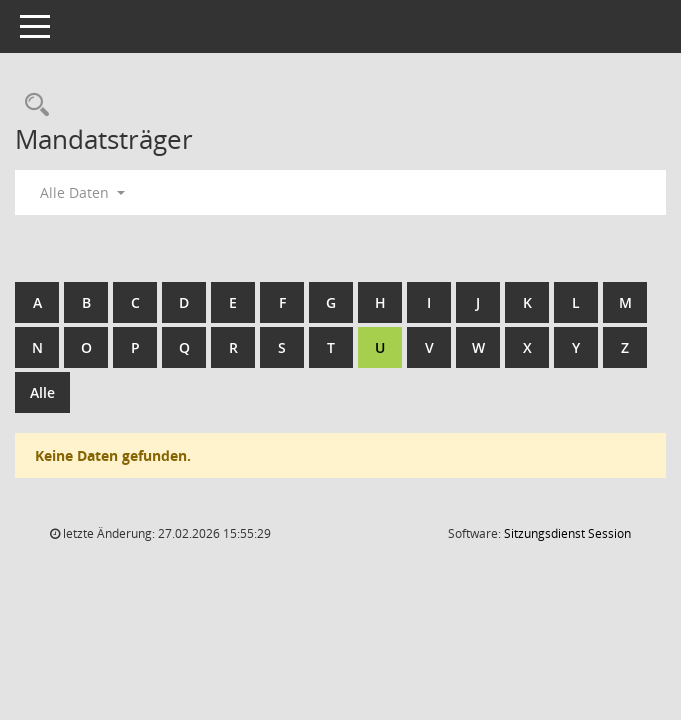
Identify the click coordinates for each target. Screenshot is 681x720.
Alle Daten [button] (82, 192)
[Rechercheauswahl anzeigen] (32, 105)
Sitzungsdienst (567, 533)
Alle (42, 392)
